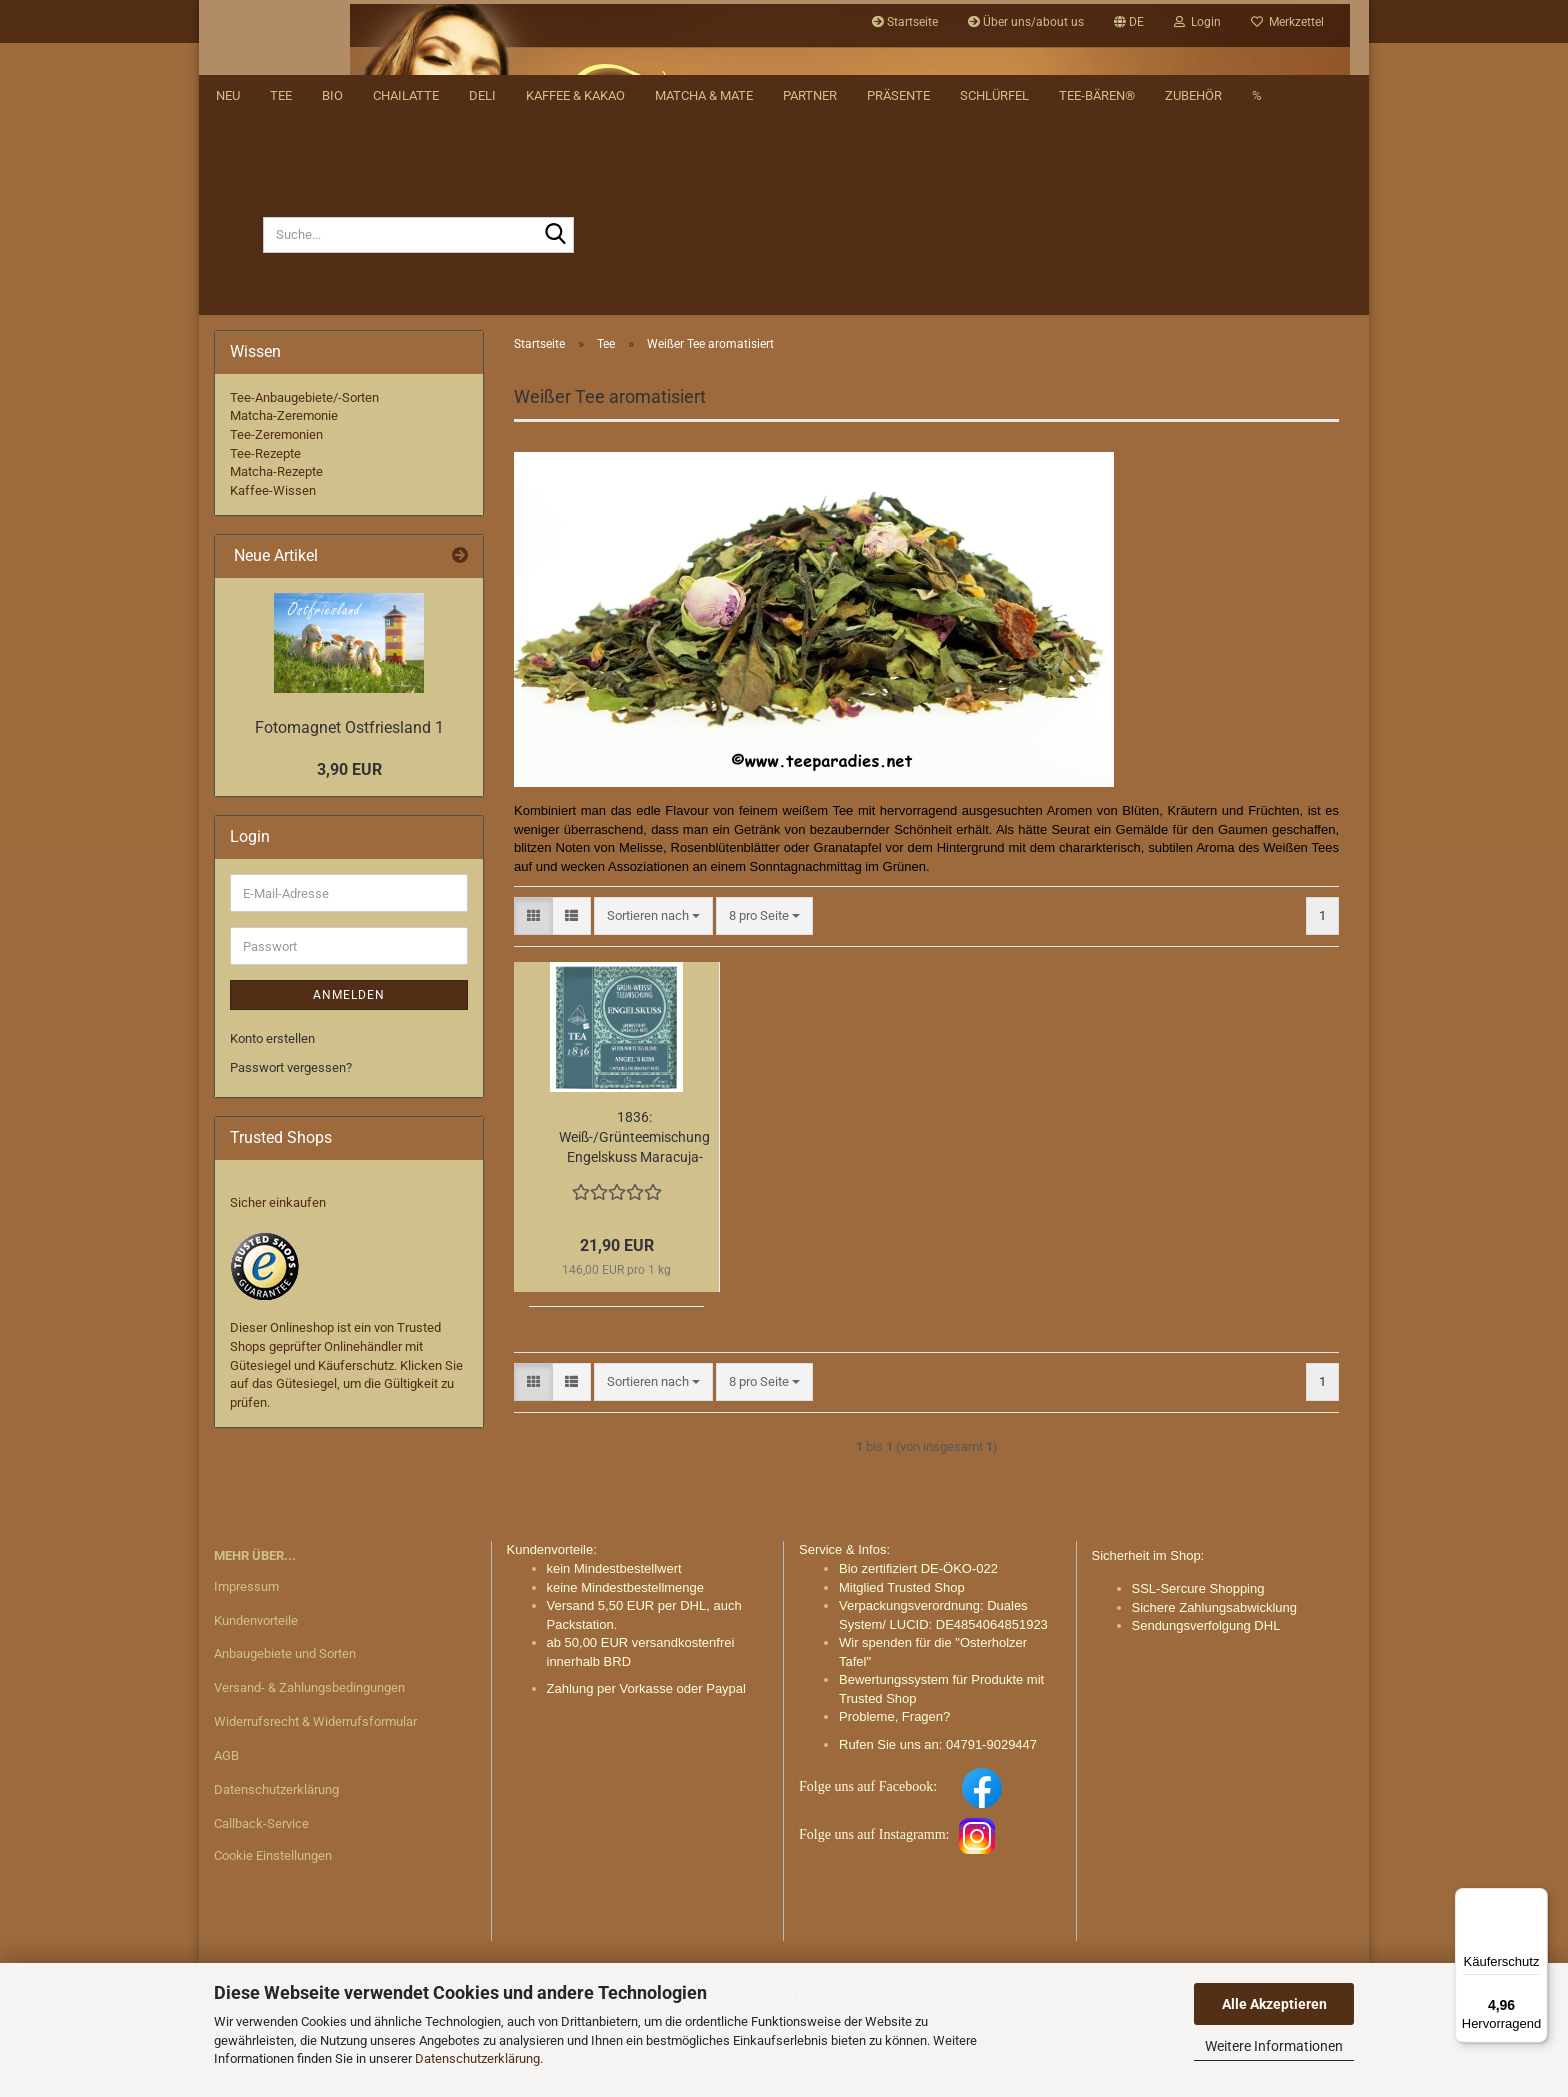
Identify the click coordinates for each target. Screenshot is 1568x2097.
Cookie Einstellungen (273, 1930)
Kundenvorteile (256, 1695)
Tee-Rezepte (265, 528)
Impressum (246, 1661)
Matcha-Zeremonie (284, 490)
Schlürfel (994, 370)
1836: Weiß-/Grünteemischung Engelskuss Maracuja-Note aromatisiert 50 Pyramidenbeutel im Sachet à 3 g (634, 1213)
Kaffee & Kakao (575, 370)
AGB (226, 1830)
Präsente (898, 370)
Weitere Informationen (1274, 2046)
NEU (228, 370)
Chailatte (406, 370)
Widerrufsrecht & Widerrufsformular (315, 1796)
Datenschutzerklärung (477, 2058)
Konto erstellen (272, 1113)
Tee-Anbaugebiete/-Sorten (304, 472)
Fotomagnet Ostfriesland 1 (349, 802)
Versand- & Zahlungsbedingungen (309, 1762)
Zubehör (1193, 370)
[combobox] (653, 991)
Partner (810, 370)
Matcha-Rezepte (276, 546)
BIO (332, 370)
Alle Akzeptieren (1274, 2004)
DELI (482, 370)
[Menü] (1536, 1900)
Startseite (905, 22)
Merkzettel (1287, 22)
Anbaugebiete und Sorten (285, 1729)
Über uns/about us (1026, 22)
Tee (281, 370)
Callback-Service (261, 1898)
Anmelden (349, 1070)
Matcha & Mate (704, 370)
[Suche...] (238, 310)
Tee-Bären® (1097, 370)
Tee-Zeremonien (276, 509)
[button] (1129, 22)
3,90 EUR (349, 844)
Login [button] (1197, 22)
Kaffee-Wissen (273, 565)
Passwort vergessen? (291, 1142)
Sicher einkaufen (278, 1277)
